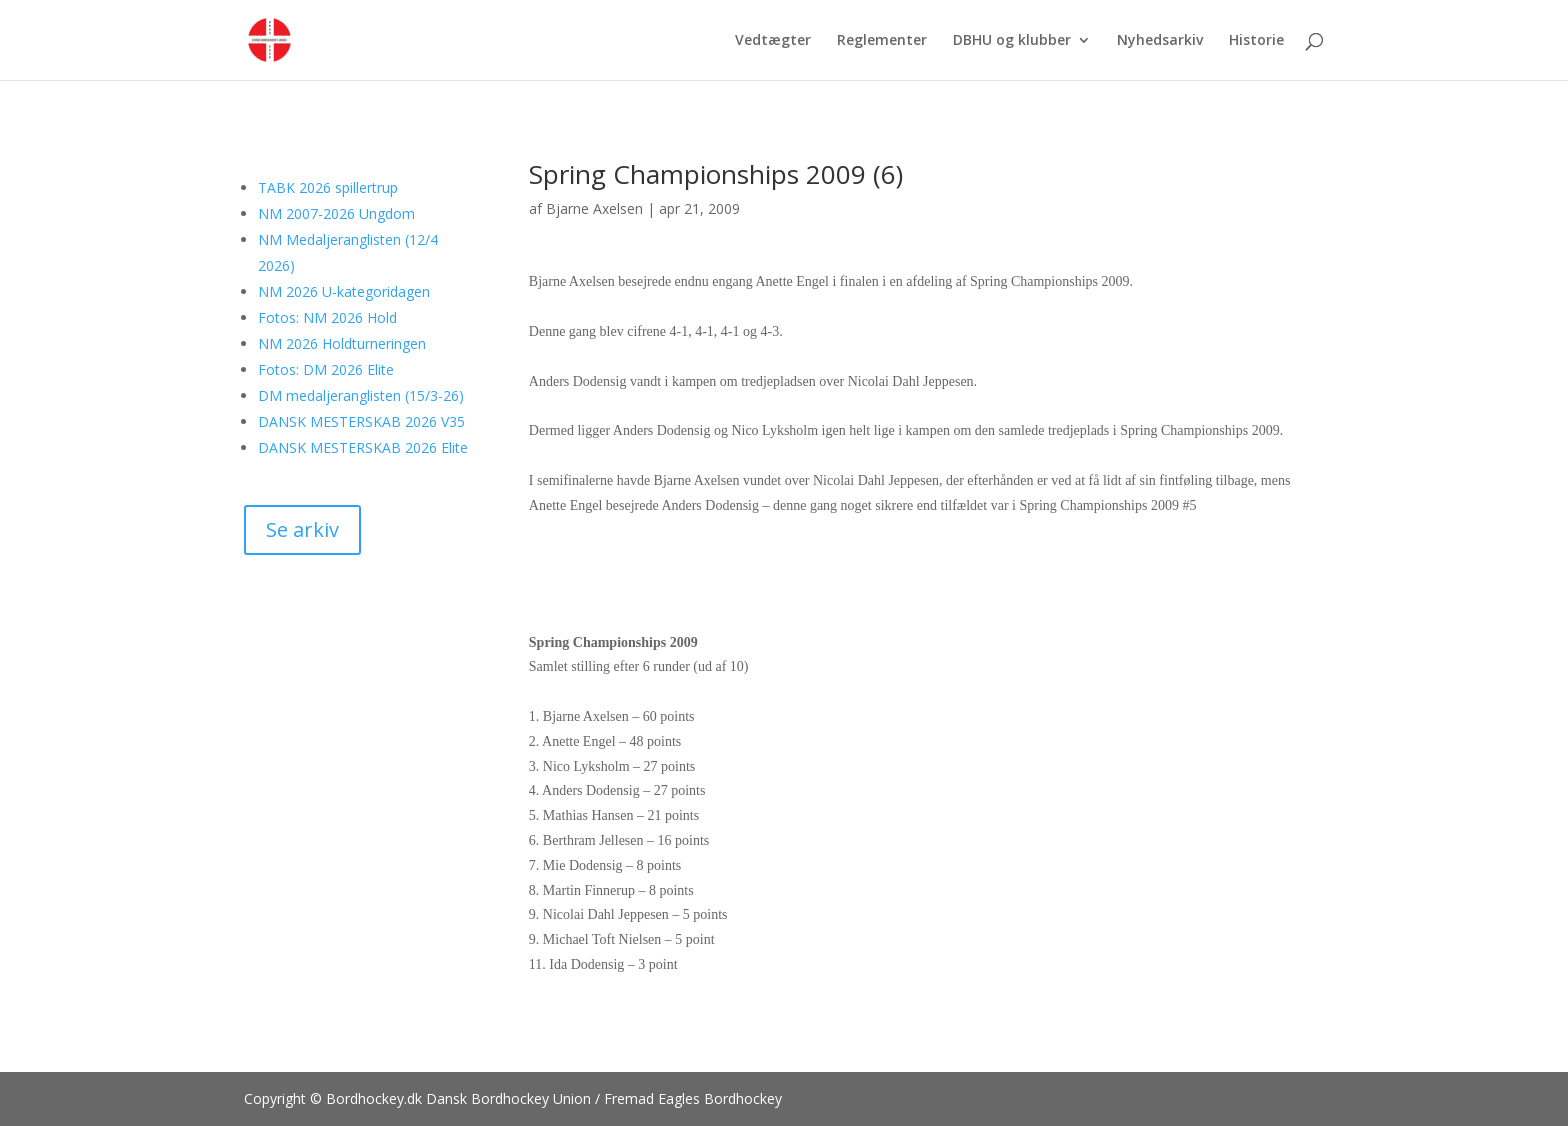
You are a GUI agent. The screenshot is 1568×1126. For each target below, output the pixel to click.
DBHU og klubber (1012, 41)
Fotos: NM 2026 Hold (327, 317)
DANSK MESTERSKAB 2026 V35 (361, 421)
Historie (1256, 41)
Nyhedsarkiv (1160, 41)
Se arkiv (302, 529)
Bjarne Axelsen (594, 208)
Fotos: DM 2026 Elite (326, 369)
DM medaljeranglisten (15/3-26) (361, 395)
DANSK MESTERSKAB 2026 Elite (363, 447)
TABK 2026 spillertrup (328, 187)
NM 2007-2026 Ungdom (336, 213)
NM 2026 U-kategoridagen (344, 291)
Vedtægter (773, 41)
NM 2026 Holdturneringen (342, 343)
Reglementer (882, 41)
